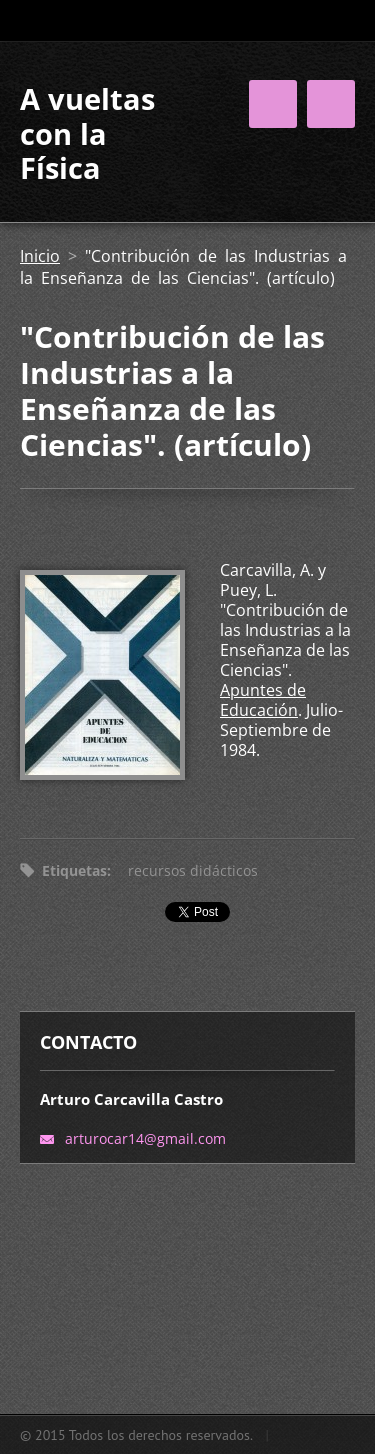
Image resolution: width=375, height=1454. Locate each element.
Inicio (40, 256)
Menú (331, 104)
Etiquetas (74, 870)
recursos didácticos (193, 870)
